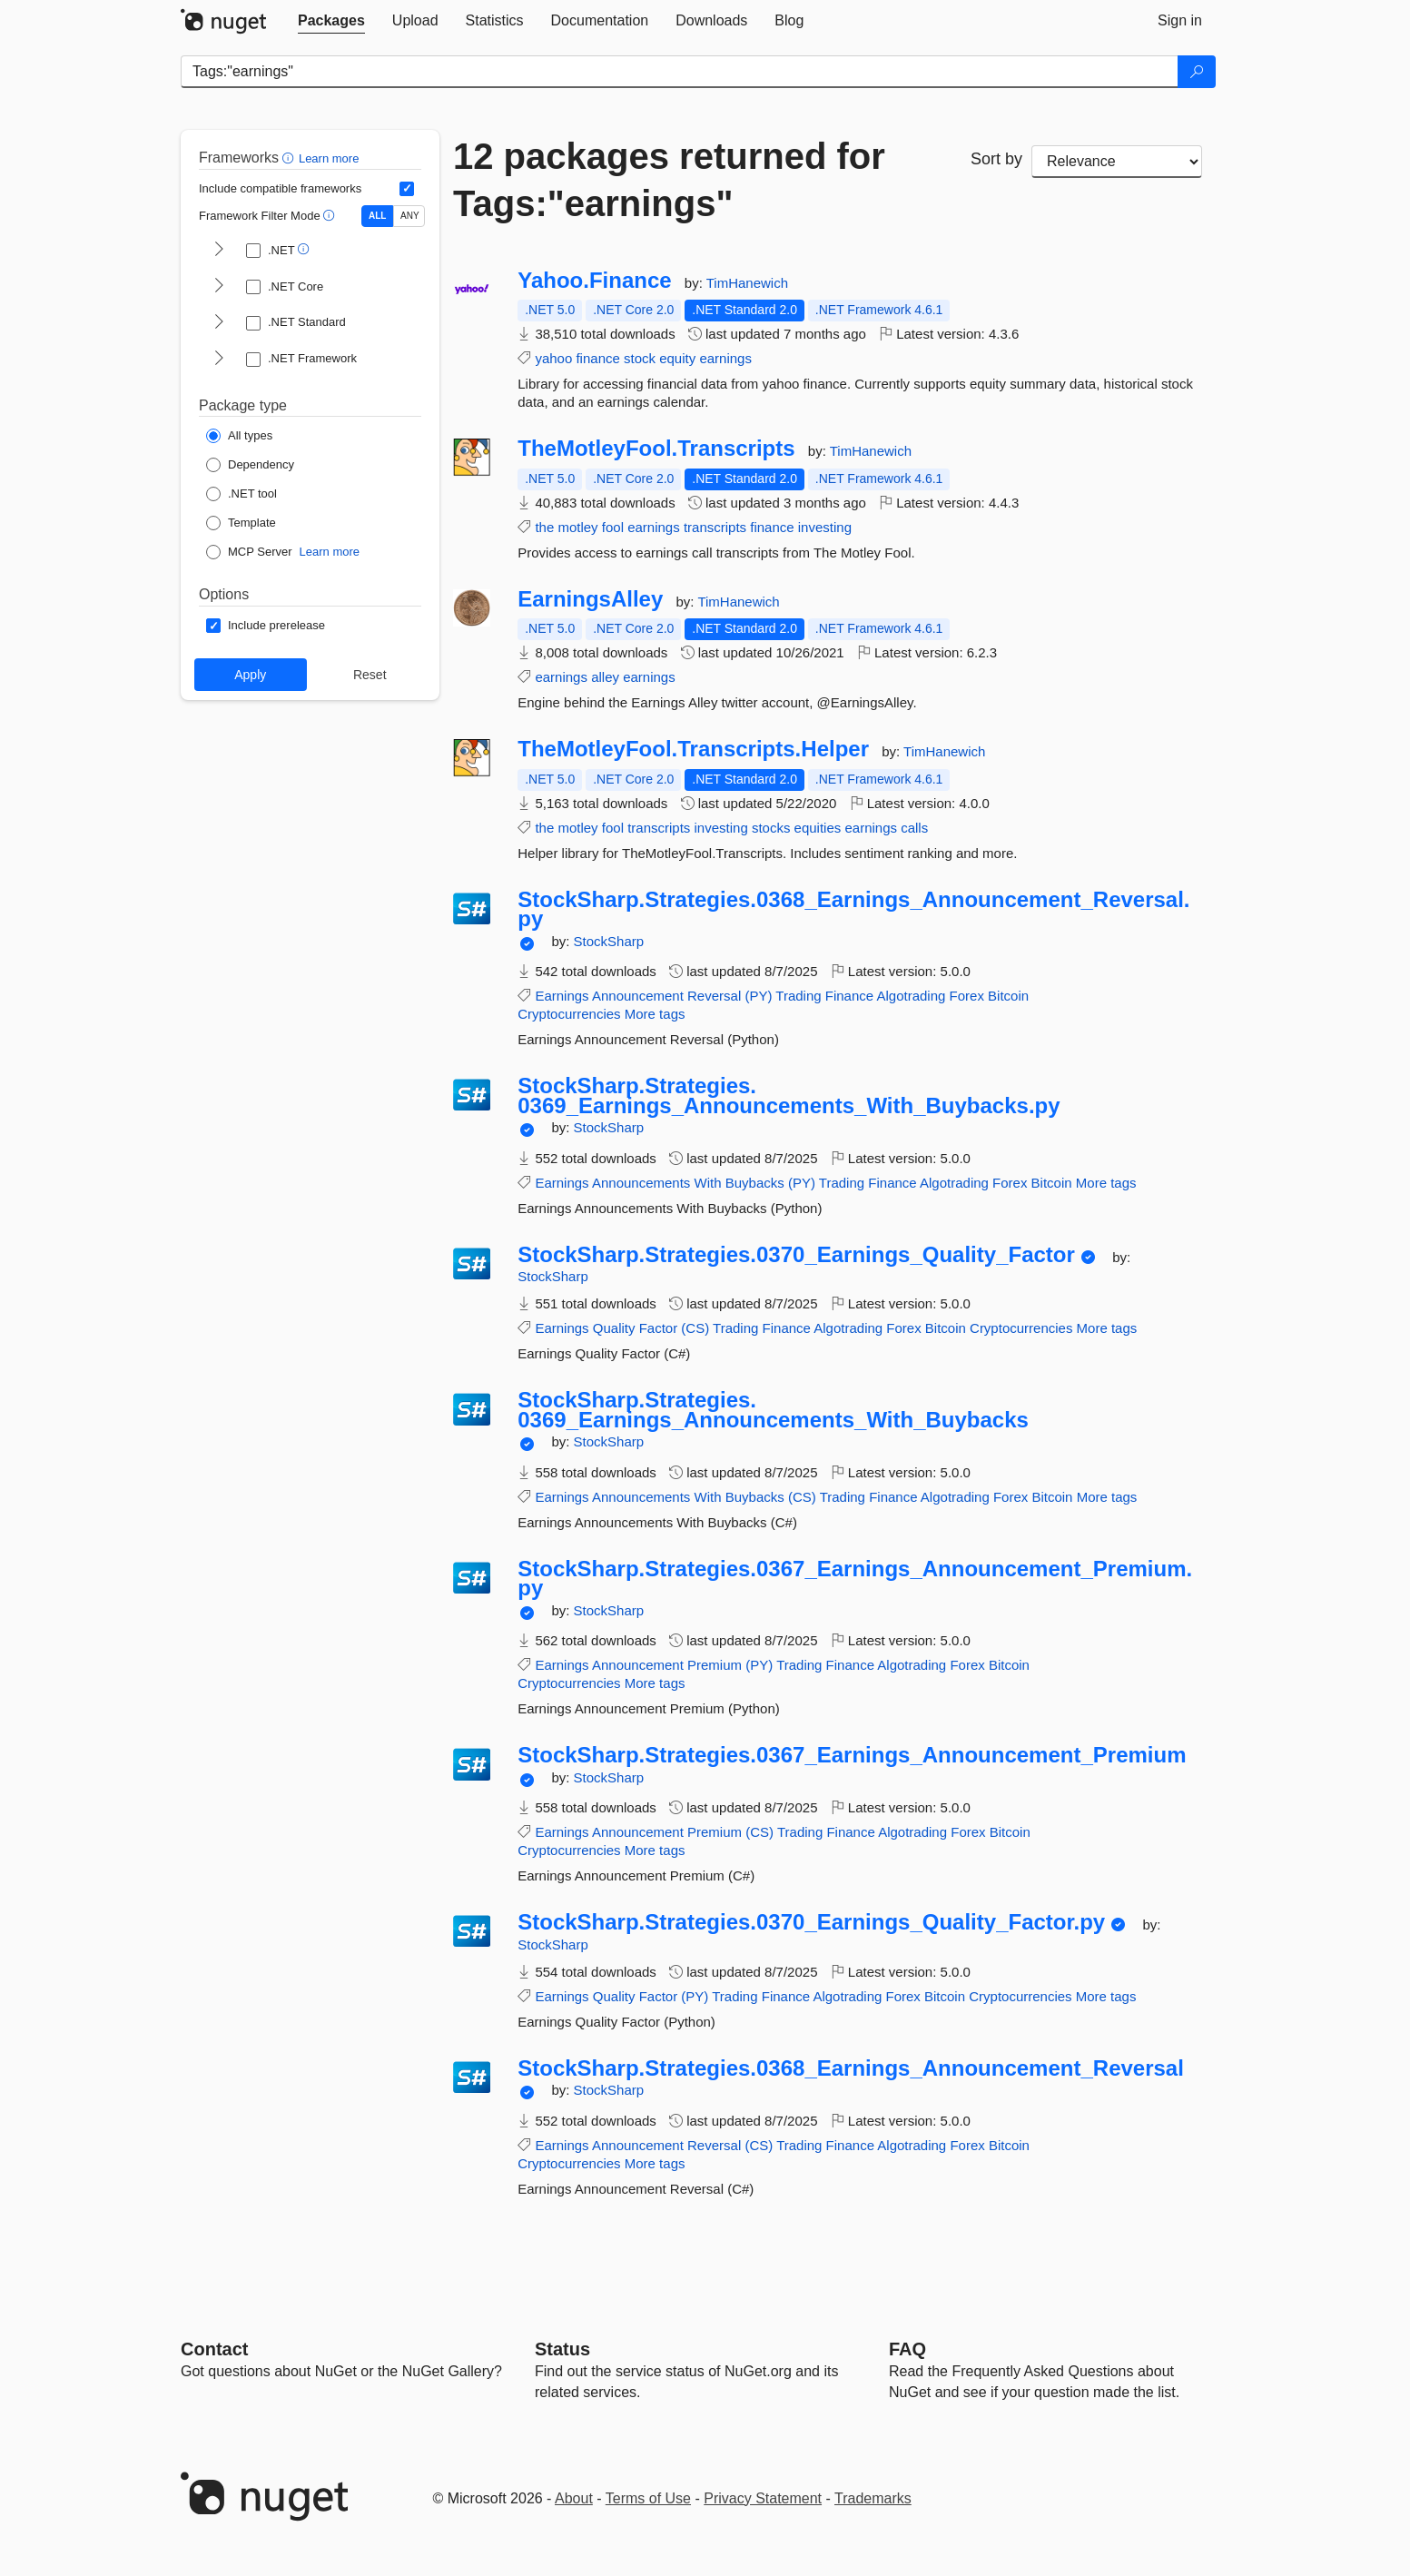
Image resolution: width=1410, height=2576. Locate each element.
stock (640, 358)
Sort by (996, 159)
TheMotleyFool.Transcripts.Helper (693, 749)
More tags (655, 1014)
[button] (290, 157)
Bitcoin (1008, 995)
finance (597, 358)
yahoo (553, 358)
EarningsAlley (590, 599)
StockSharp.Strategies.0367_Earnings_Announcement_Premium (852, 1755)
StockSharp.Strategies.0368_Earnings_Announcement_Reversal (851, 2068)
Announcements (641, 1182)
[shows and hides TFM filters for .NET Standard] (219, 323)
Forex (967, 995)
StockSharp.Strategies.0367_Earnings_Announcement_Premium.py (855, 1578)
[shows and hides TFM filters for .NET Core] (219, 287)
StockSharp (609, 941)
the (544, 527)
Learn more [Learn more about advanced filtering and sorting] (329, 158)
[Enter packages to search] (679, 71)
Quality (614, 1328)
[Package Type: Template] (241, 523)
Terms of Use (648, 2498)
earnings (725, 358)
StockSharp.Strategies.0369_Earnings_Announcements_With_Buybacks (773, 1409)
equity (677, 358)
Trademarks (873, 2498)
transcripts (715, 527)
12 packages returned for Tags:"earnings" (669, 179)
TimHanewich (747, 283)
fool (613, 527)
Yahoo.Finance (594, 281)
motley (577, 527)
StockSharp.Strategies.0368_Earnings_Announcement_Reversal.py (853, 909)
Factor (658, 1328)
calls (914, 827)
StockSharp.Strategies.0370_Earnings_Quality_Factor (796, 1255)
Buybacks (754, 1182)
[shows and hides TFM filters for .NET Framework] (219, 359)
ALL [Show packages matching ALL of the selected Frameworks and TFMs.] (377, 216)
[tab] (331, 21)
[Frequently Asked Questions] (907, 2349)
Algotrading (911, 995)
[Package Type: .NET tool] (241, 493)
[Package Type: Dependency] (250, 464)
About (574, 2498)
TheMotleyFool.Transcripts (656, 449)
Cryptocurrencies (569, 1014)
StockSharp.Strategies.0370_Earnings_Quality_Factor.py (811, 1922)
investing (825, 527)
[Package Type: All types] (239, 435)
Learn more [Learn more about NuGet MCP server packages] (330, 551)
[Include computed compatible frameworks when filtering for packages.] (406, 188)
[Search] (1197, 71)
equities (818, 827)
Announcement (638, 995)
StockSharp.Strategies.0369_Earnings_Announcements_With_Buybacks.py (789, 1095)
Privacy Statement (763, 2498)
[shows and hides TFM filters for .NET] (219, 250)
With (708, 1182)
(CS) (695, 1328)
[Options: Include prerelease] (265, 625)
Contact (214, 2349)
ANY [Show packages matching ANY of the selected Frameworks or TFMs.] (409, 216)
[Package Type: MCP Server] (249, 552)
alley (605, 677)
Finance (849, 995)
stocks (771, 827)
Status (562, 2349)
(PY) (758, 995)
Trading (798, 995)
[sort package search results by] (1116, 161)
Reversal (714, 995)
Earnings (561, 995)
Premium (714, 1665)
